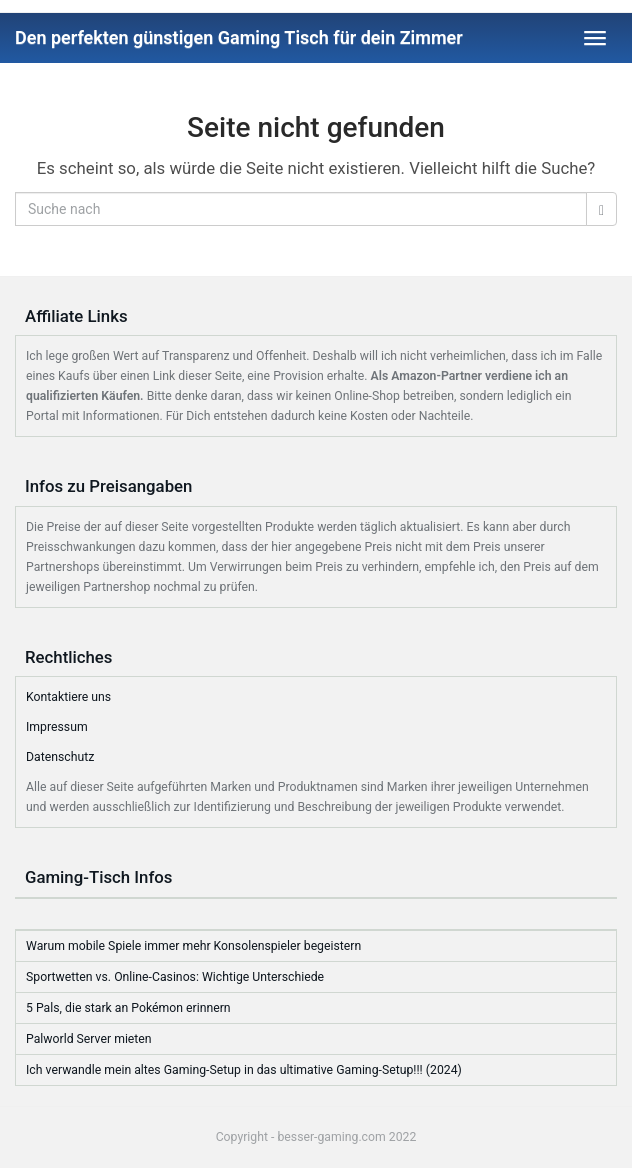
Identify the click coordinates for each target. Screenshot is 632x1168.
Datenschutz (60, 757)
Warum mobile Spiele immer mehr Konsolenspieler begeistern (193, 946)
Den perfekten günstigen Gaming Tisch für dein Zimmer (239, 37)
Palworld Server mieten (89, 1039)
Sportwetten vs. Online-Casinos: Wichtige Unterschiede (175, 977)
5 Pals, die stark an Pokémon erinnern (128, 1008)
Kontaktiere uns (68, 697)
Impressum (57, 727)
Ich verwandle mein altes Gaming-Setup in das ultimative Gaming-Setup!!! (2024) (244, 1070)
